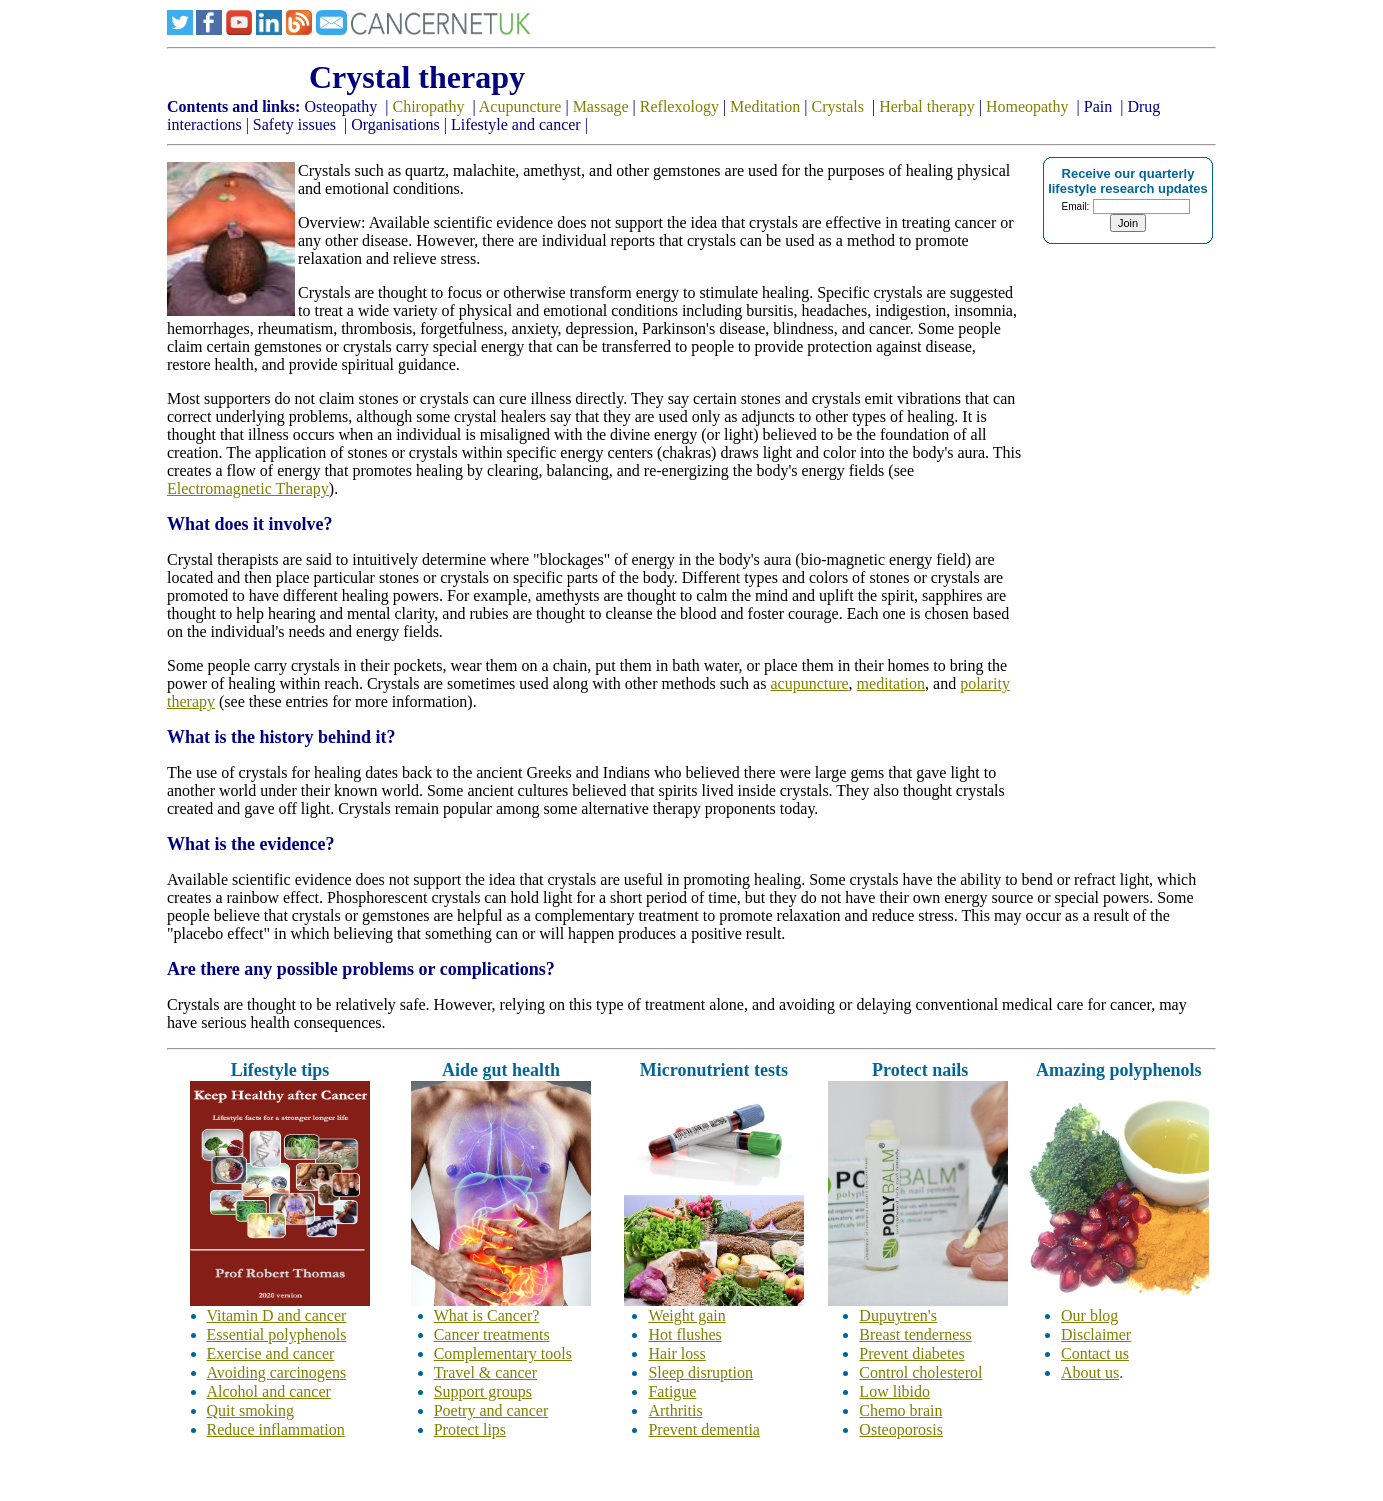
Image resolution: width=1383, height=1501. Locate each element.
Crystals (838, 106)
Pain (1098, 106)
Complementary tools (503, 1353)
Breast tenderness (915, 1334)
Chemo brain (900, 1410)
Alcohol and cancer (269, 1391)
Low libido (894, 1391)
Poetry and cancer (491, 1410)
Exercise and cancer (271, 1353)
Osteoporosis (901, 1429)
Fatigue (672, 1391)
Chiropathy (428, 106)
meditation (891, 683)
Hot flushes (684, 1334)
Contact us (1095, 1353)
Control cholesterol (920, 1372)
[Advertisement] (1085, 546)
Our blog (1089, 1315)
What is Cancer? (487, 1315)
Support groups (483, 1391)
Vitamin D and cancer (277, 1315)
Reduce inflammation (276, 1429)
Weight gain (686, 1315)
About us (1090, 1372)
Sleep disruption (700, 1372)
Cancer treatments (492, 1334)
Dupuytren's (898, 1315)
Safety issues (294, 124)
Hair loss (676, 1353)
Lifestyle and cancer (516, 124)
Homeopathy (1027, 106)
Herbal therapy (927, 106)
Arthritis (675, 1410)
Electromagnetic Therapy (248, 488)
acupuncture (809, 683)
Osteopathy (340, 106)
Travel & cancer (485, 1372)
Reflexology (679, 106)
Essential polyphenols (277, 1334)
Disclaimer (1096, 1334)
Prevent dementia (704, 1429)
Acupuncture (520, 106)
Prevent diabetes (911, 1353)
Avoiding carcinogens (277, 1372)
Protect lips (470, 1429)
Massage (601, 106)
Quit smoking (251, 1410)
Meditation (765, 106)
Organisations (397, 124)
